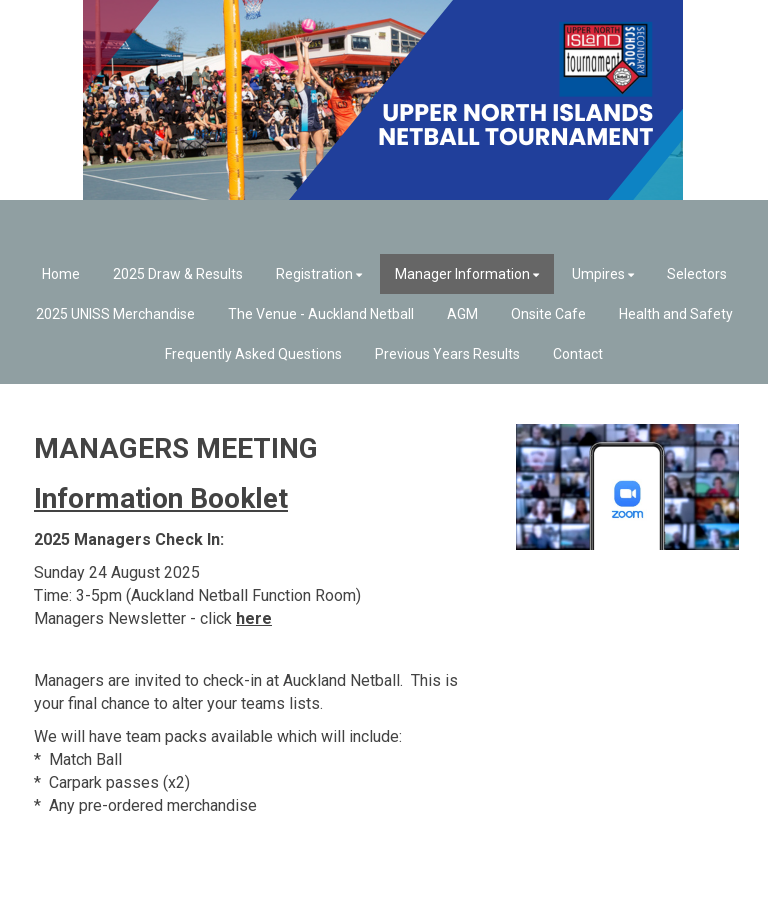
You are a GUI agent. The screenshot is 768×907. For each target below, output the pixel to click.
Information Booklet (161, 498)
